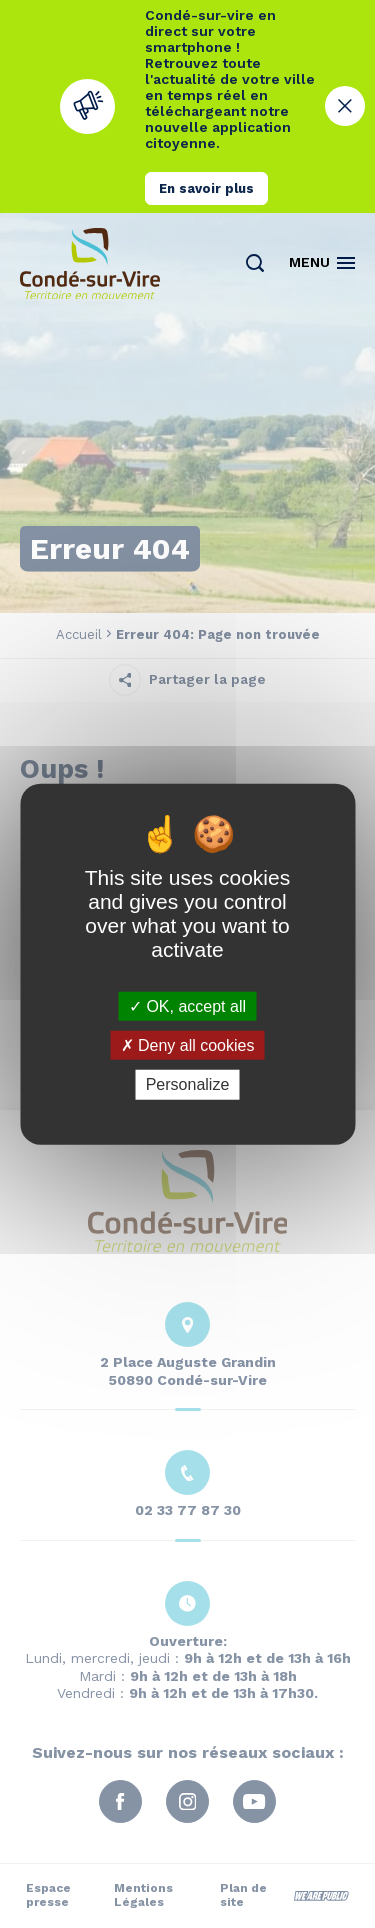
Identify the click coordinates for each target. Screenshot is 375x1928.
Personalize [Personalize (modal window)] (188, 1084)
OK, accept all (187, 1006)
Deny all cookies (188, 1045)
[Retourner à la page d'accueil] (90, 263)
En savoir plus (206, 188)
